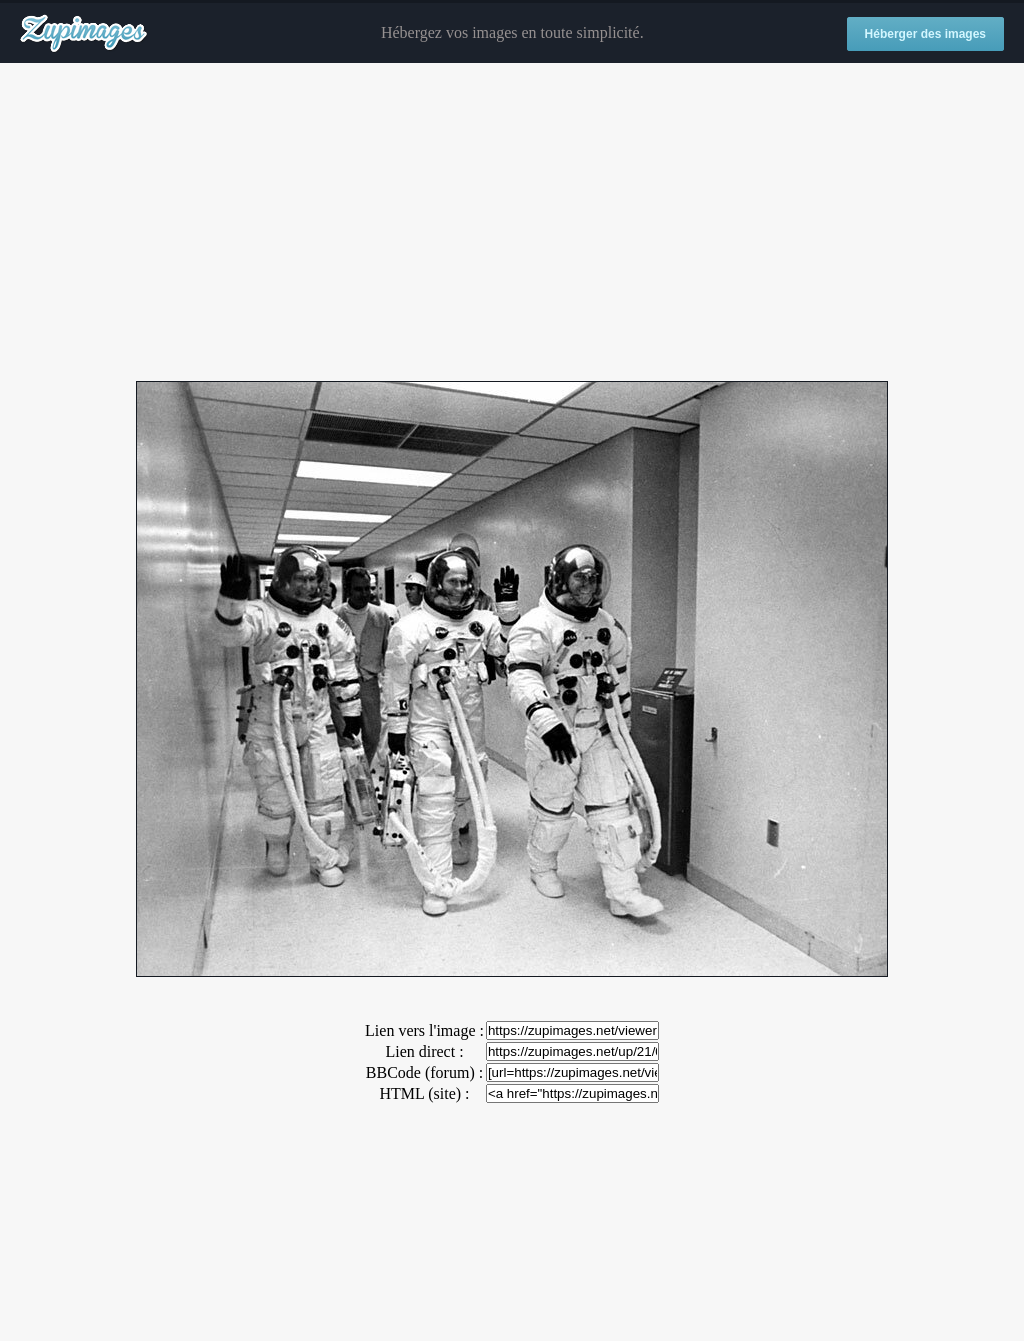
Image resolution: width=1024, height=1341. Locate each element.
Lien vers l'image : (424, 1030)
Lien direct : (424, 1051)
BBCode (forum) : (424, 1072)
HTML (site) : (424, 1093)
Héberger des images (925, 34)
